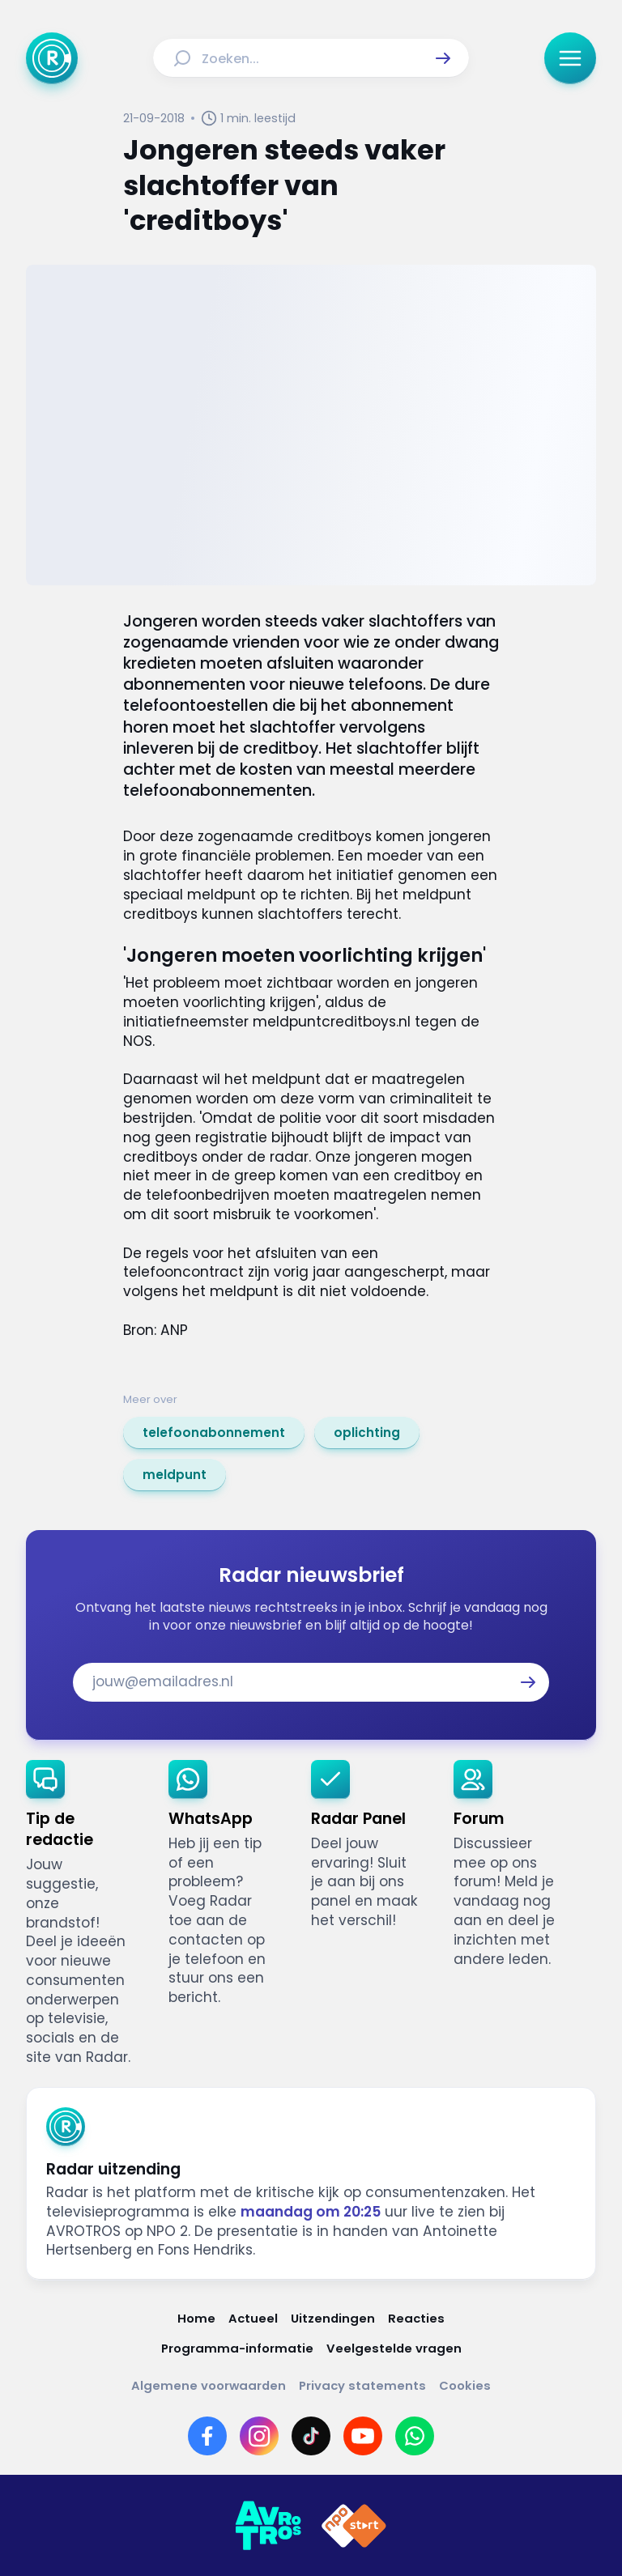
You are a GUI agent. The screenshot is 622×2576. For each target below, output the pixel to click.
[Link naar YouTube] (362, 2436)
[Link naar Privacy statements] (362, 2385)
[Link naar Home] (196, 2318)
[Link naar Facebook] (207, 2436)
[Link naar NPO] (354, 2526)
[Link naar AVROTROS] (268, 2526)
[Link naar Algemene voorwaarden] (208, 2385)
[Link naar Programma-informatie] (237, 2348)
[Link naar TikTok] (311, 2436)
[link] (214, 1433)
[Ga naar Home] (52, 58)
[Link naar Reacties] (416, 2318)
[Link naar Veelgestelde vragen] (394, 2348)
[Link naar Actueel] (253, 2318)
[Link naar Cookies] (465, 2385)
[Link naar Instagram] (259, 2436)
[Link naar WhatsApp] (414, 2436)
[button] (443, 58)
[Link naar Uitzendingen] (333, 2318)
